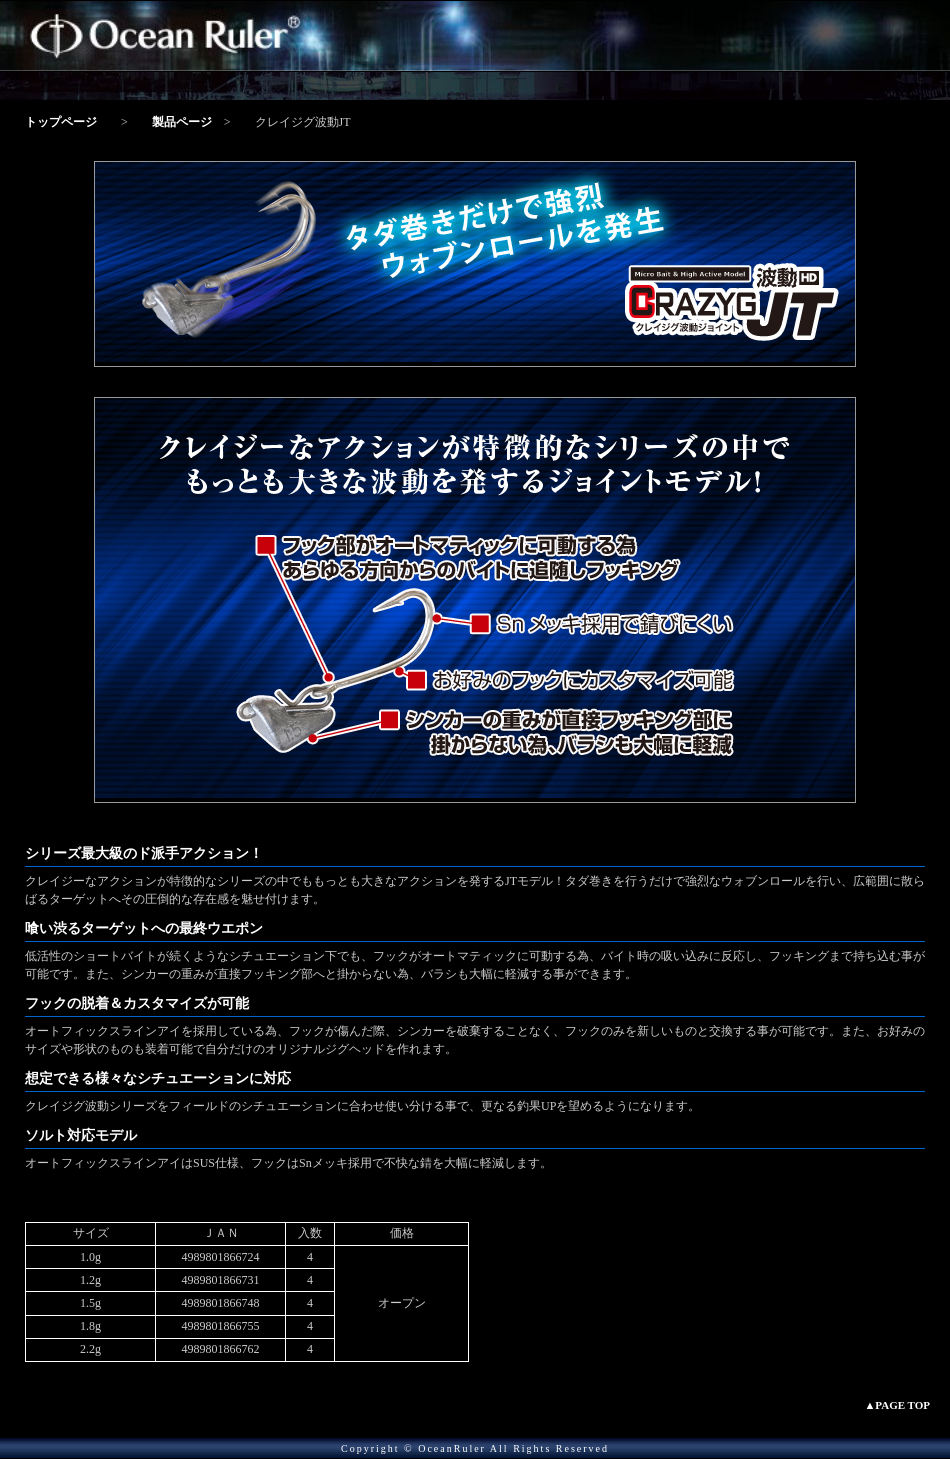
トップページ (61, 122)
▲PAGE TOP (897, 1405)
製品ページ (182, 122)
